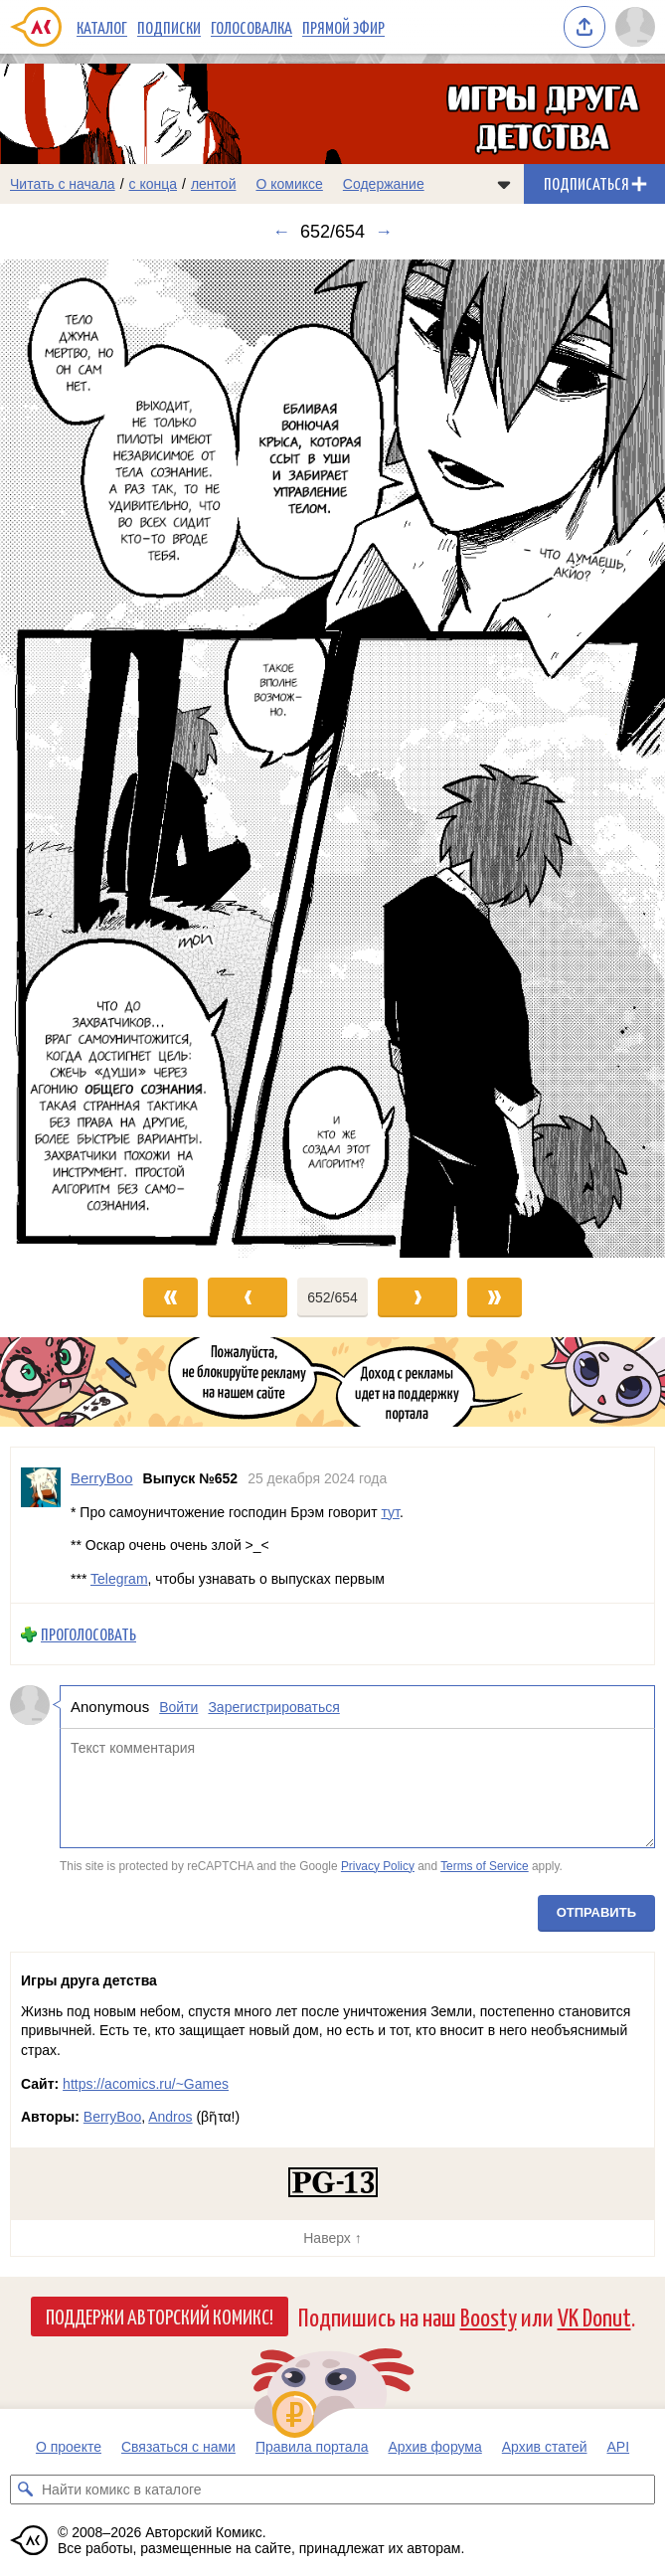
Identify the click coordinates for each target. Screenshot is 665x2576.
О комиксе (288, 184)
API (618, 2447)
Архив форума (434, 2447)
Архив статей (544, 2447)
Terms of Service (484, 1865)
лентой (214, 184)
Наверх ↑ (332, 2238)
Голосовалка (251, 27)
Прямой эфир (343, 27)
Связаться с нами (178, 2447)
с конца (153, 184)
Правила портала (312, 2447)
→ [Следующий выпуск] (384, 232)
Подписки (169, 27)
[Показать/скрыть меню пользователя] (635, 27)
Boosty (488, 2316)
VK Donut (594, 2316)
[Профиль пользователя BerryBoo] (41, 1525)
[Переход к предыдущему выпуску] (83, 758)
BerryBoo (112, 2117)
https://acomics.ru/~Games (146, 2084)
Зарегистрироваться (273, 1707)
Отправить (596, 1912)
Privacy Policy (378, 1865)
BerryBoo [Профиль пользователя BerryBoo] (102, 1477)
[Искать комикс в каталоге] (25, 2489)
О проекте (68, 2447)
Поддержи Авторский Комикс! (159, 2315)
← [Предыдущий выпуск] (281, 232)
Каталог (102, 27)
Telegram (119, 1579)
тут (390, 1511)
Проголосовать (88, 1634)
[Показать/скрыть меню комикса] (504, 184)
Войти (178, 1707)
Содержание (383, 184)
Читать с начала (62, 184)
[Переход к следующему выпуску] (332, 758)
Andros (170, 2117)
